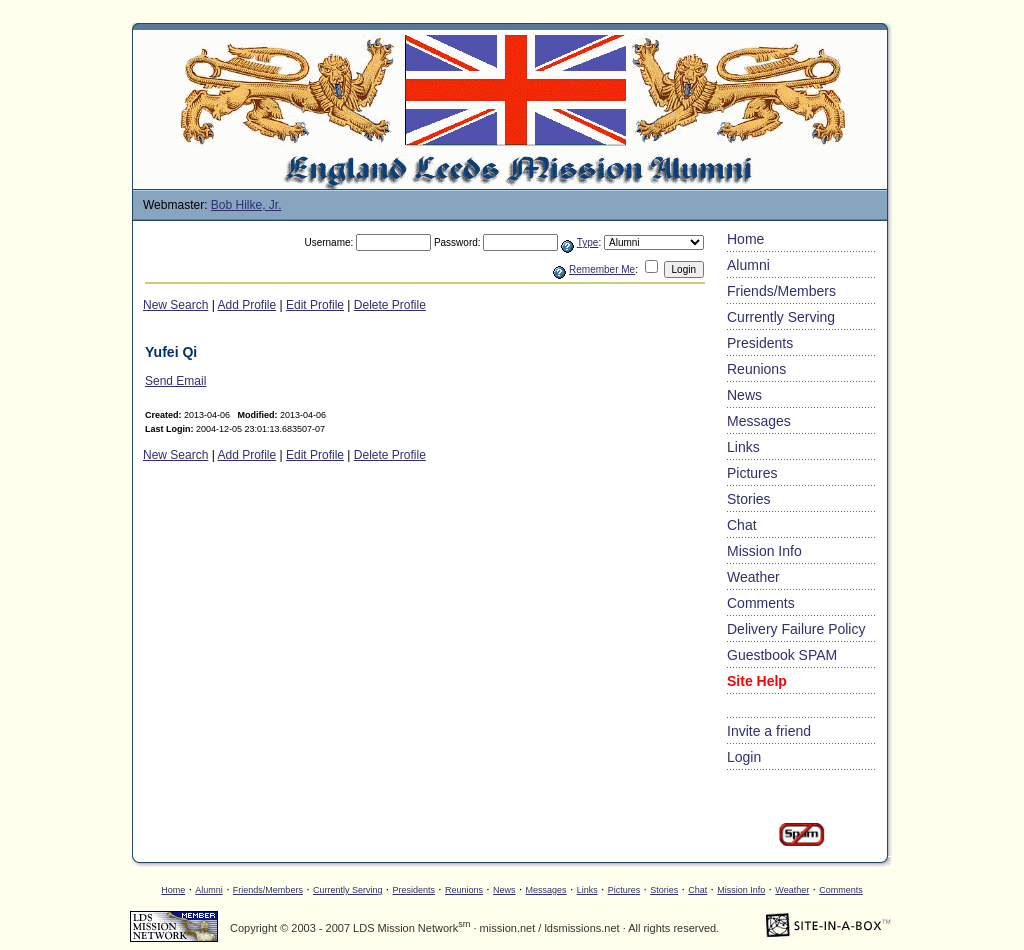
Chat (742, 525)
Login (744, 757)
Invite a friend (769, 731)
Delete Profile (390, 305)
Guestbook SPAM (782, 655)
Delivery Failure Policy (796, 629)
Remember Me (602, 269)
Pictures (752, 473)
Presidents (760, 343)
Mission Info (764, 551)
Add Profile (247, 305)
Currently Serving (781, 317)
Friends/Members (781, 291)
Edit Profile (315, 305)
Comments (761, 603)
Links (743, 447)
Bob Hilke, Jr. (246, 205)
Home (745, 239)
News (744, 395)
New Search (175, 305)
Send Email (175, 381)
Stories (749, 499)
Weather (753, 577)
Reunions (756, 369)
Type (588, 242)
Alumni (748, 265)
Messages (759, 421)
